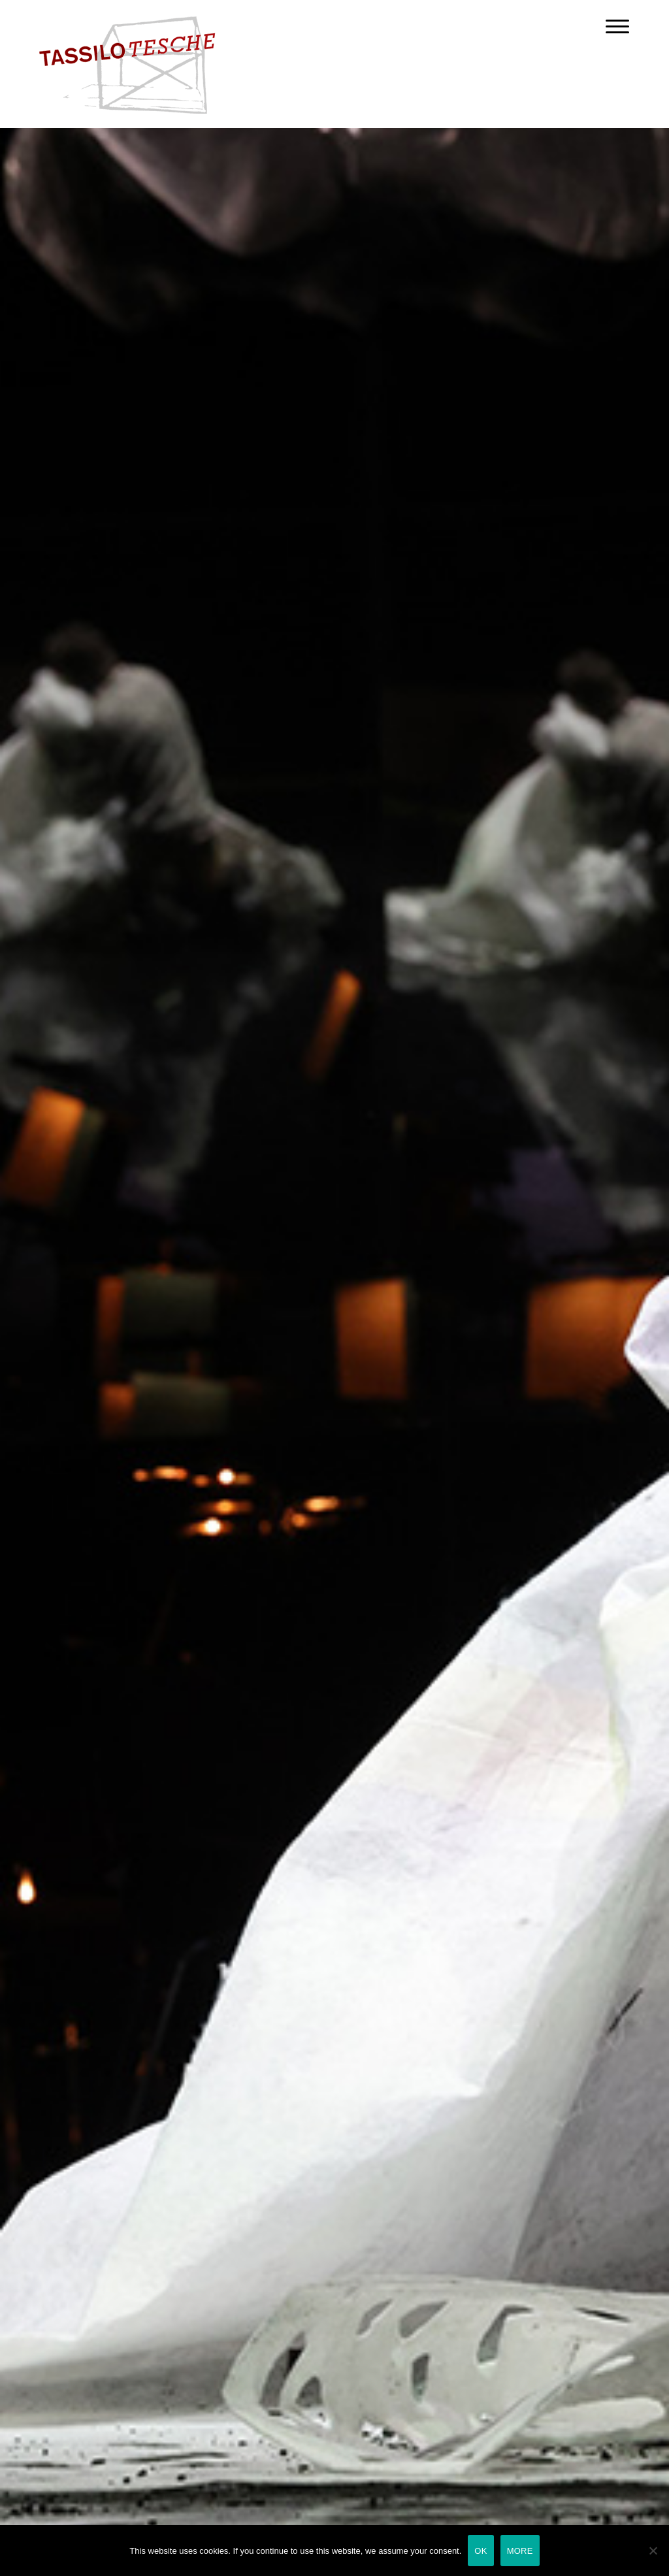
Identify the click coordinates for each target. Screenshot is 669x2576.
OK (480, 2551)
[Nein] (652, 2550)
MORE (520, 2551)
